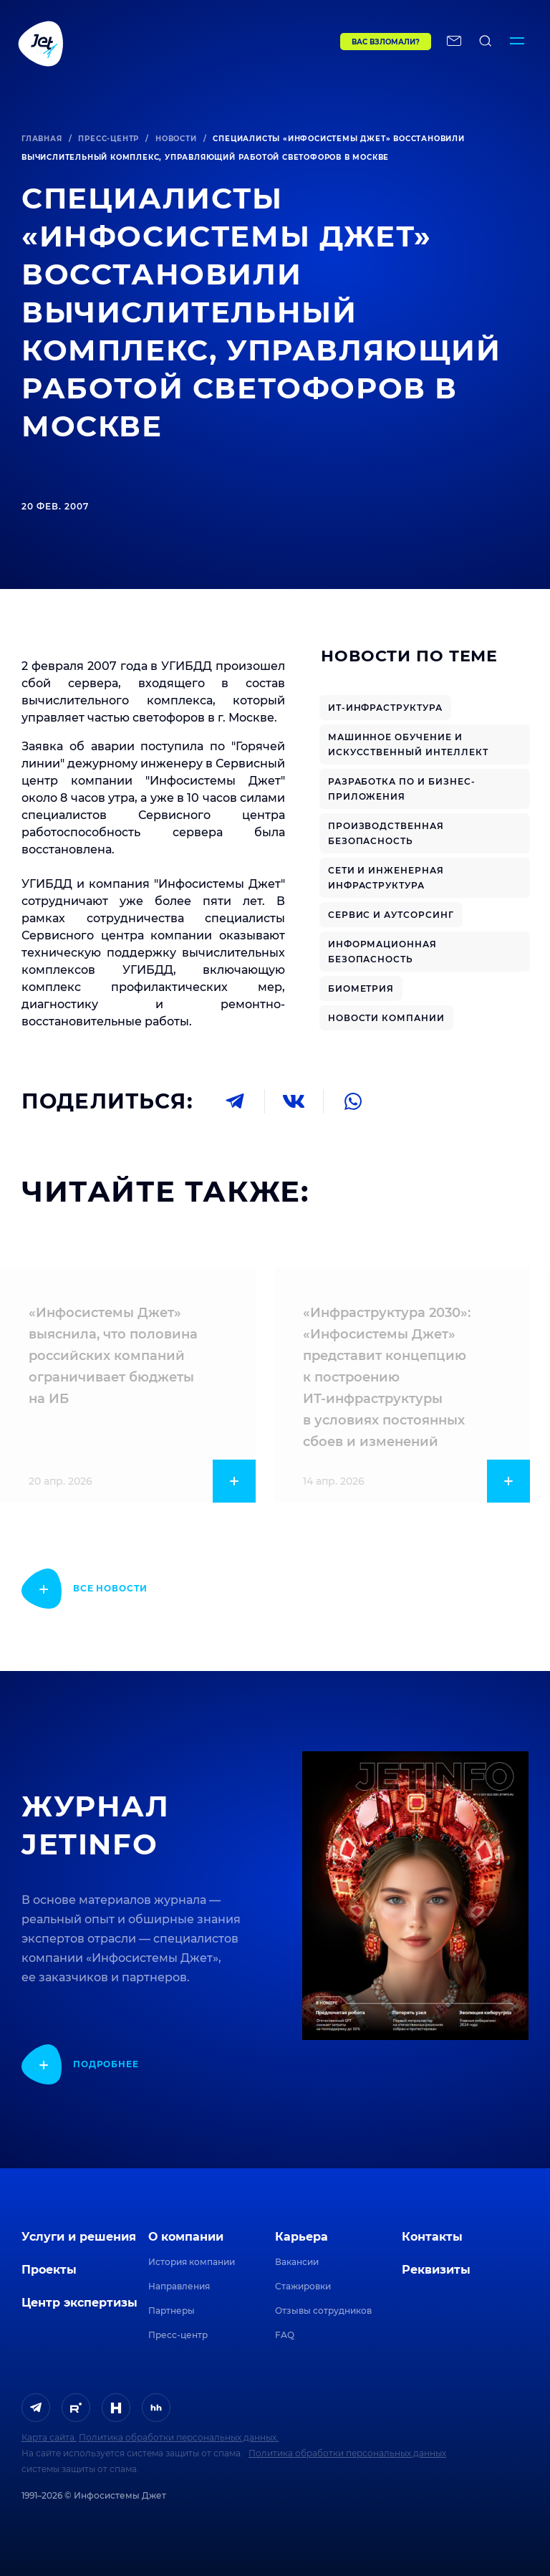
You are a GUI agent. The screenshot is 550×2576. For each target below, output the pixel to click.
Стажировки (303, 2286)
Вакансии (297, 2261)
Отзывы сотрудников (323, 2310)
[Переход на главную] (149, 43)
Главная (41, 138)
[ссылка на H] (116, 2407)
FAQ (284, 2335)
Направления (179, 2286)
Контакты (432, 2237)
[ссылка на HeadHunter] (156, 2407)
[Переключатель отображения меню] (517, 43)
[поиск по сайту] (485, 43)
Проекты (49, 2269)
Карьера (301, 2237)
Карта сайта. (49, 2437)
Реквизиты (436, 2269)
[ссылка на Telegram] (35, 2407)
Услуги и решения (78, 2237)
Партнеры (171, 2310)
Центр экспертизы (79, 2302)
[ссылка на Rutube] (76, 2407)
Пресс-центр (108, 138)
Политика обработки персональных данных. (179, 2437)
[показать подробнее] (84, 1589)
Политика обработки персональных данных (347, 2453)
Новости (176, 138)
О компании (185, 2237)
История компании (191, 2261)
